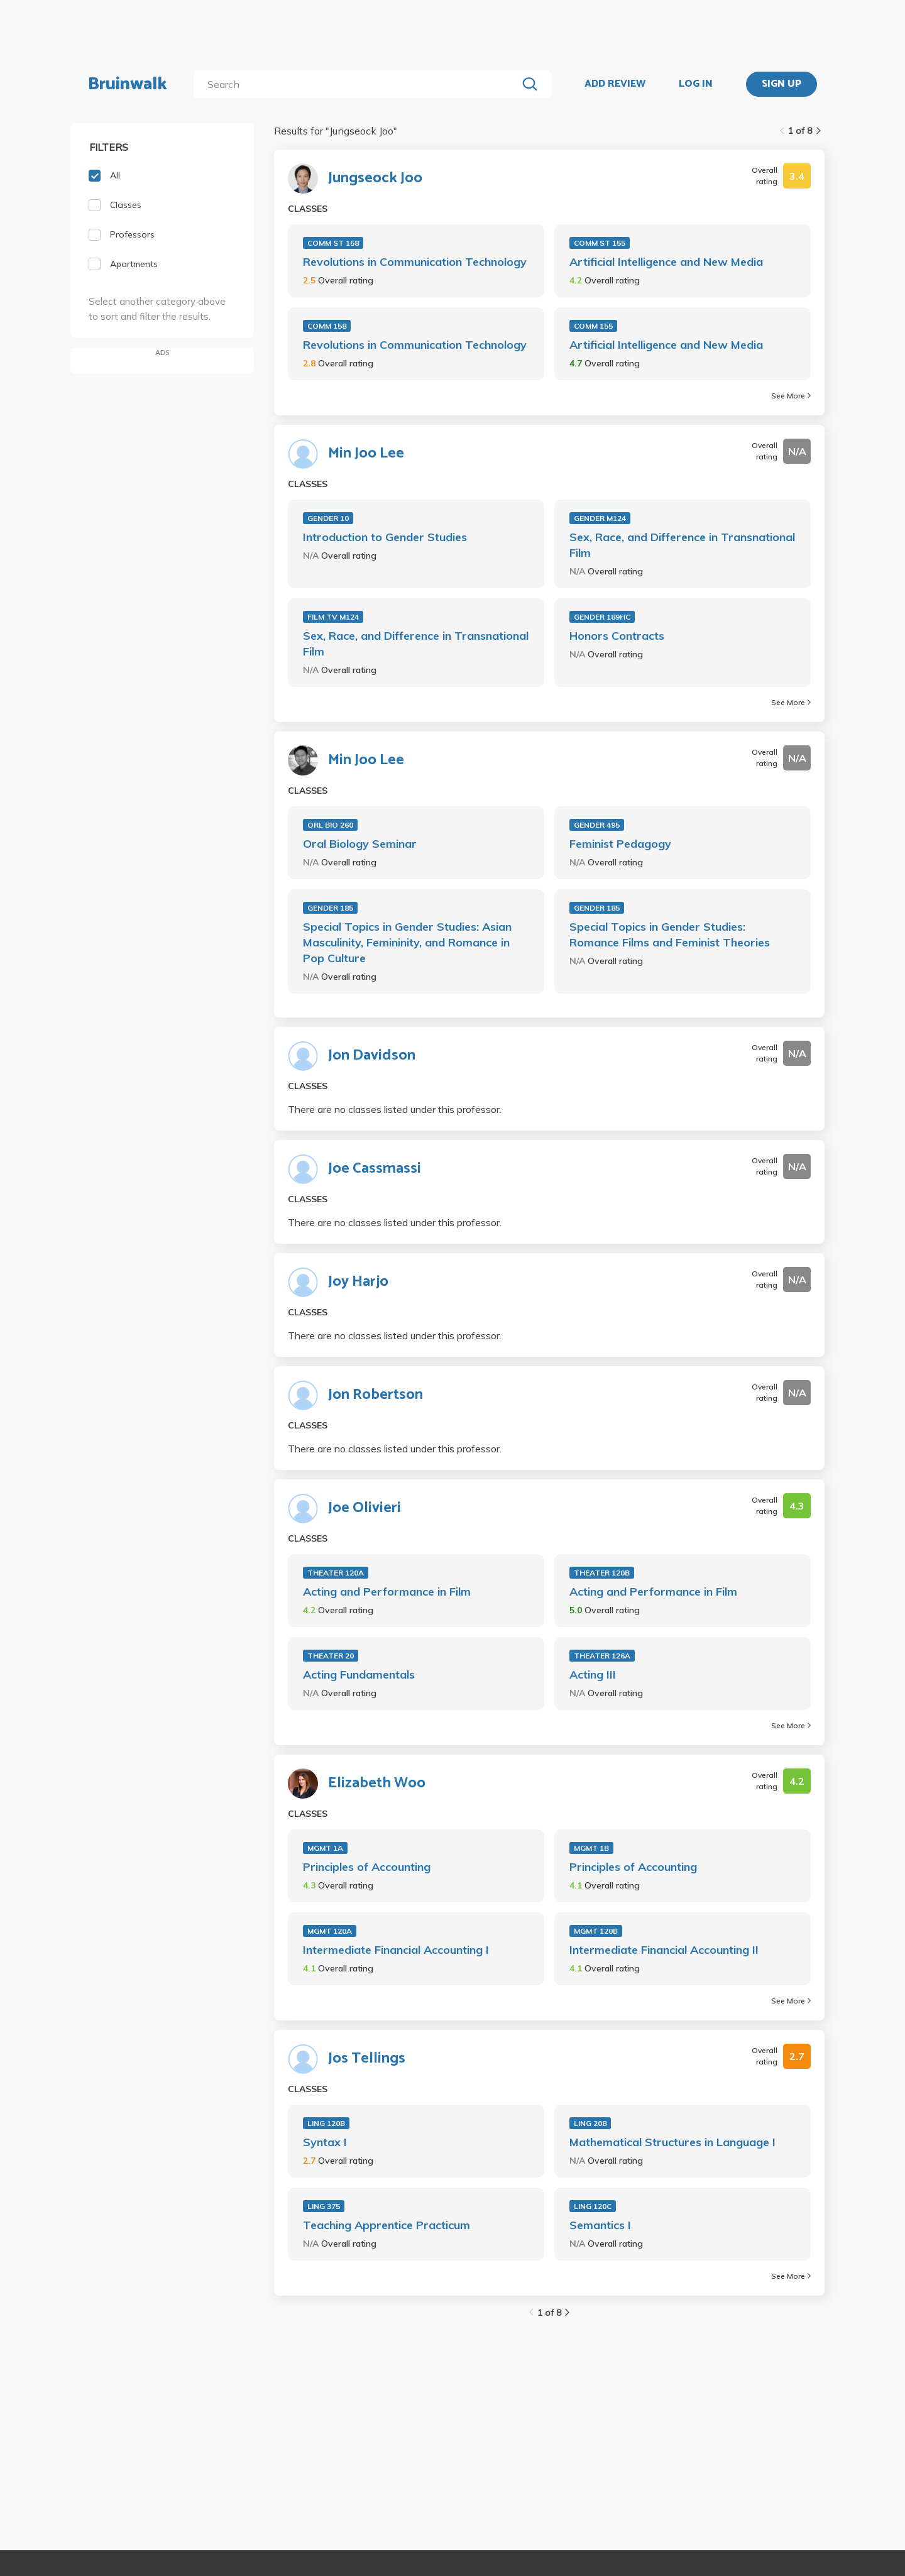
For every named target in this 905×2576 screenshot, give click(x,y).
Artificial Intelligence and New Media (666, 262)
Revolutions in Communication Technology (415, 262)
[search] (357, 84)
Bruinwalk (127, 84)
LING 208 (590, 2123)
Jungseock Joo (375, 178)
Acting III (592, 1674)
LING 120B (326, 2123)
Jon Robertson (375, 1395)
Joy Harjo (358, 1282)
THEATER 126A (602, 1655)
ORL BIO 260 (330, 825)
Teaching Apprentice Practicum (386, 2225)
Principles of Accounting (367, 1867)
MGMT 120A (329, 1931)
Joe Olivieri (364, 1508)
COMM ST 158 (333, 243)
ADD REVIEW (614, 84)
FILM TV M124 (333, 617)
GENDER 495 (597, 825)
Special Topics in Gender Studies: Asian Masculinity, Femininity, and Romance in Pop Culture (407, 942)
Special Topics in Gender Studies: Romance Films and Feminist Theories (669, 934)
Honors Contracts (616, 635)
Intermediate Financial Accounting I (396, 1950)
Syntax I (325, 2142)
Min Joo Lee (366, 453)
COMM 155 (593, 326)
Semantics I (600, 2225)
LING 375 (323, 2206)
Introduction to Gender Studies (385, 537)
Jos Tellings (366, 2058)
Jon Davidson (371, 1055)
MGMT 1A (325, 1848)
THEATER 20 (330, 1655)
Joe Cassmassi (374, 1169)
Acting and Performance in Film (387, 1591)
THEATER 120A (335, 1572)
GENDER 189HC (602, 617)
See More (791, 395)
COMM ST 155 (599, 243)
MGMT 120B (596, 1931)
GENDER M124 (600, 518)
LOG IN (696, 84)
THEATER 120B (602, 1572)
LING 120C (593, 2206)
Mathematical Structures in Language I (672, 2142)
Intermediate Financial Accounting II (664, 1950)
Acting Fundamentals (359, 1674)
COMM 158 (326, 326)
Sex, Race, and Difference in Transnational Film (682, 545)
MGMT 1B (591, 1848)
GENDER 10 (328, 518)
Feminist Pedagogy (620, 843)
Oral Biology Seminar (360, 843)
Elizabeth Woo (376, 1783)
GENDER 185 (330, 908)
